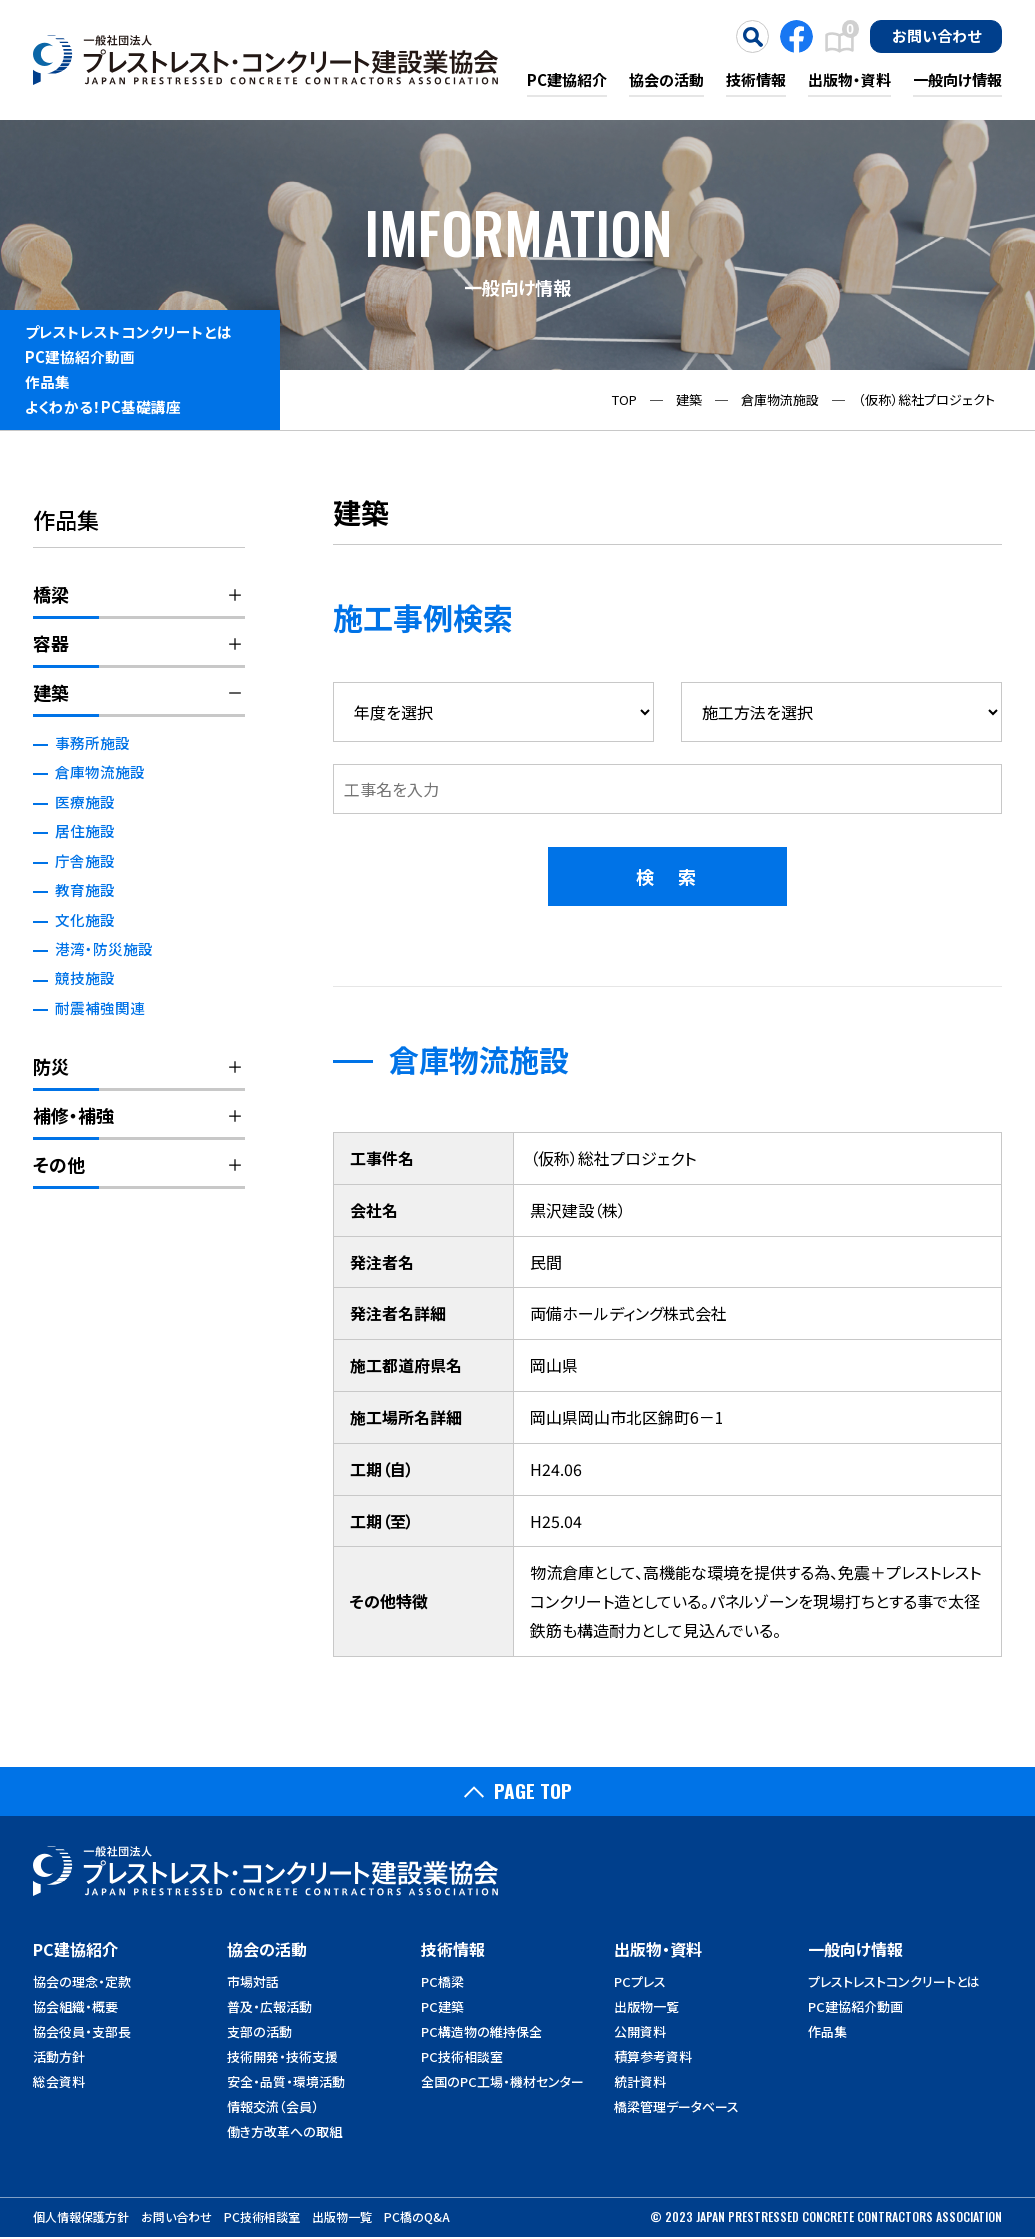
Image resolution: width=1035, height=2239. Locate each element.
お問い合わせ (936, 35)
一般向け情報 (957, 79)
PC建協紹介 (567, 79)
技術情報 (756, 79)
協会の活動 (666, 79)
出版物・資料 (849, 79)
